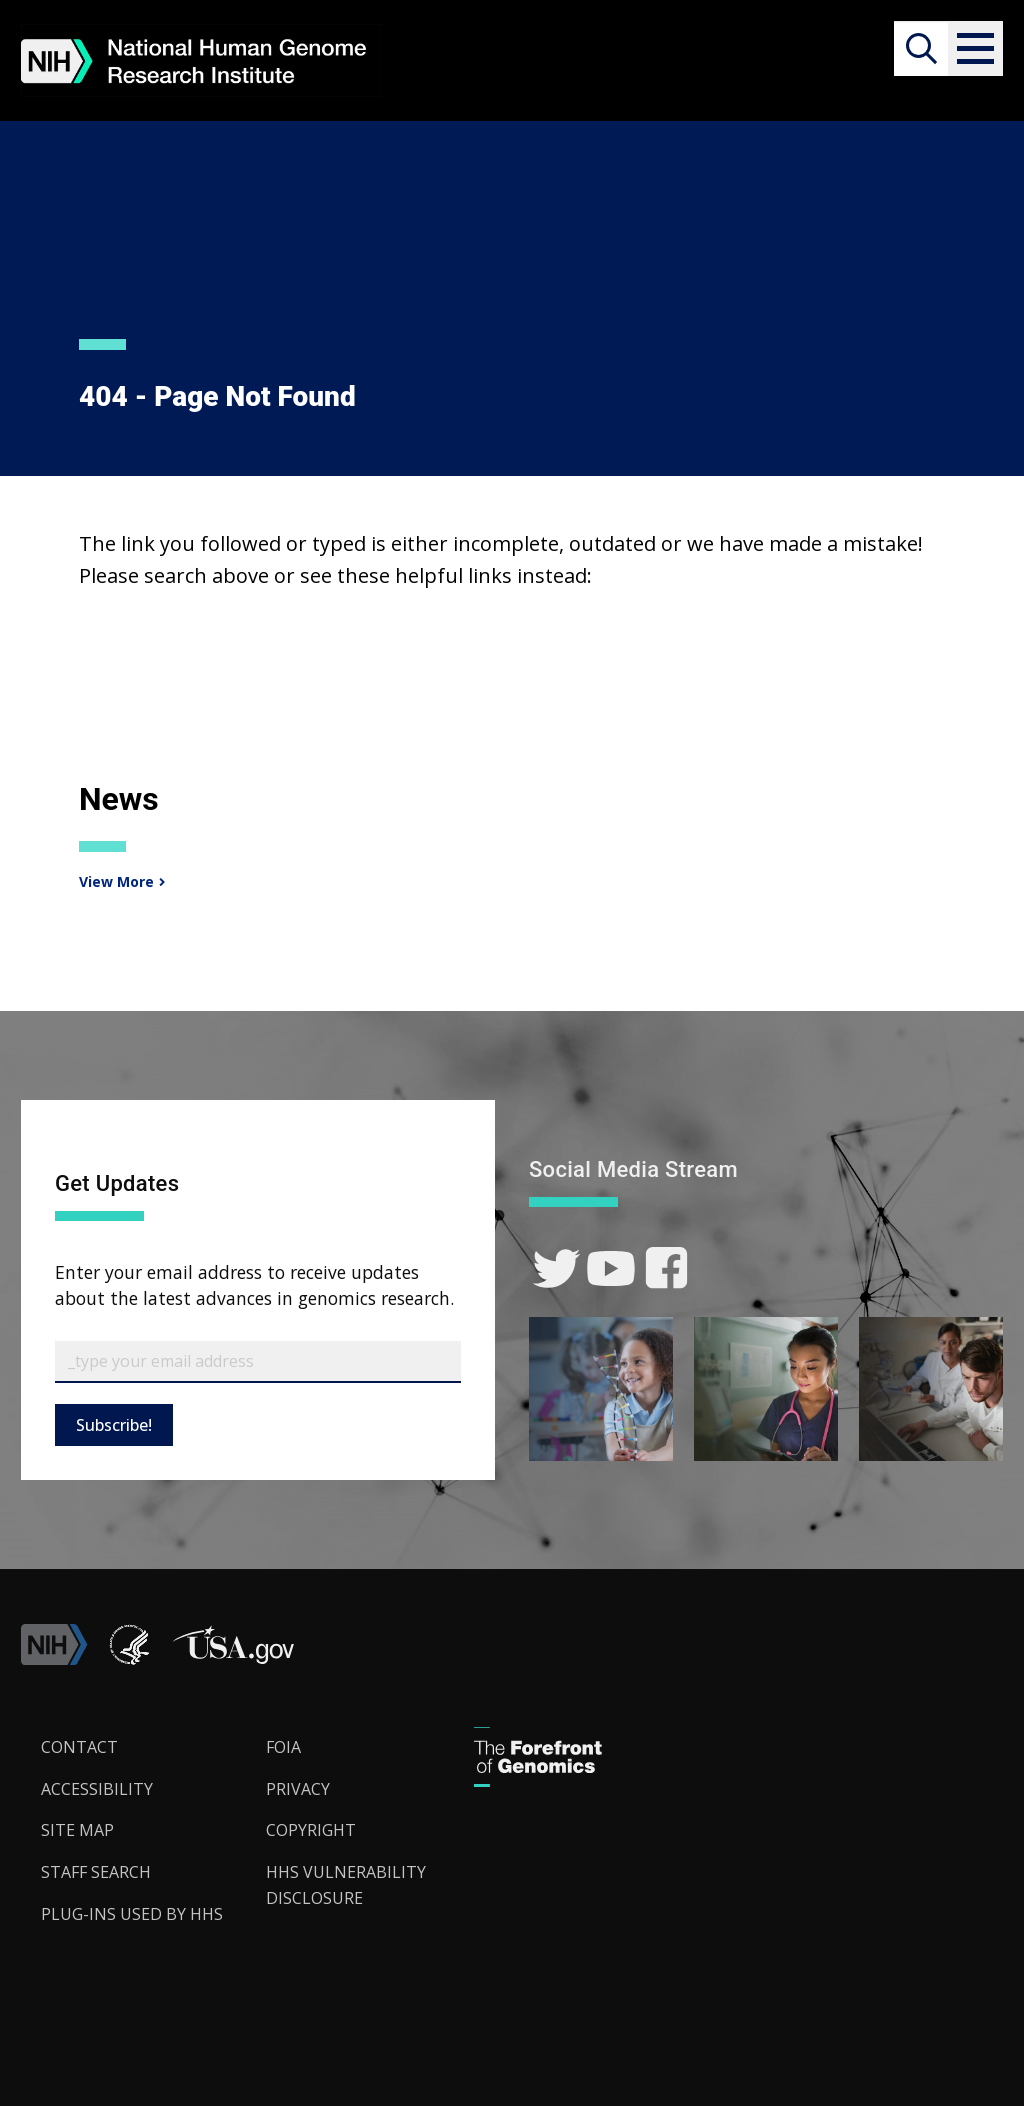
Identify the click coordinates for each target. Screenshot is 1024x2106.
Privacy (298, 1789)
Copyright (311, 1830)
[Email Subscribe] (258, 1362)
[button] (975, 48)
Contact (79, 1747)
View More (114, 881)
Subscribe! (114, 1425)
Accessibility (97, 1789)
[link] (556, 1268)
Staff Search (96, 1872)
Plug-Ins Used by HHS (132, 1914)
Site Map (77, 1830)
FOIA (283, 1747)
